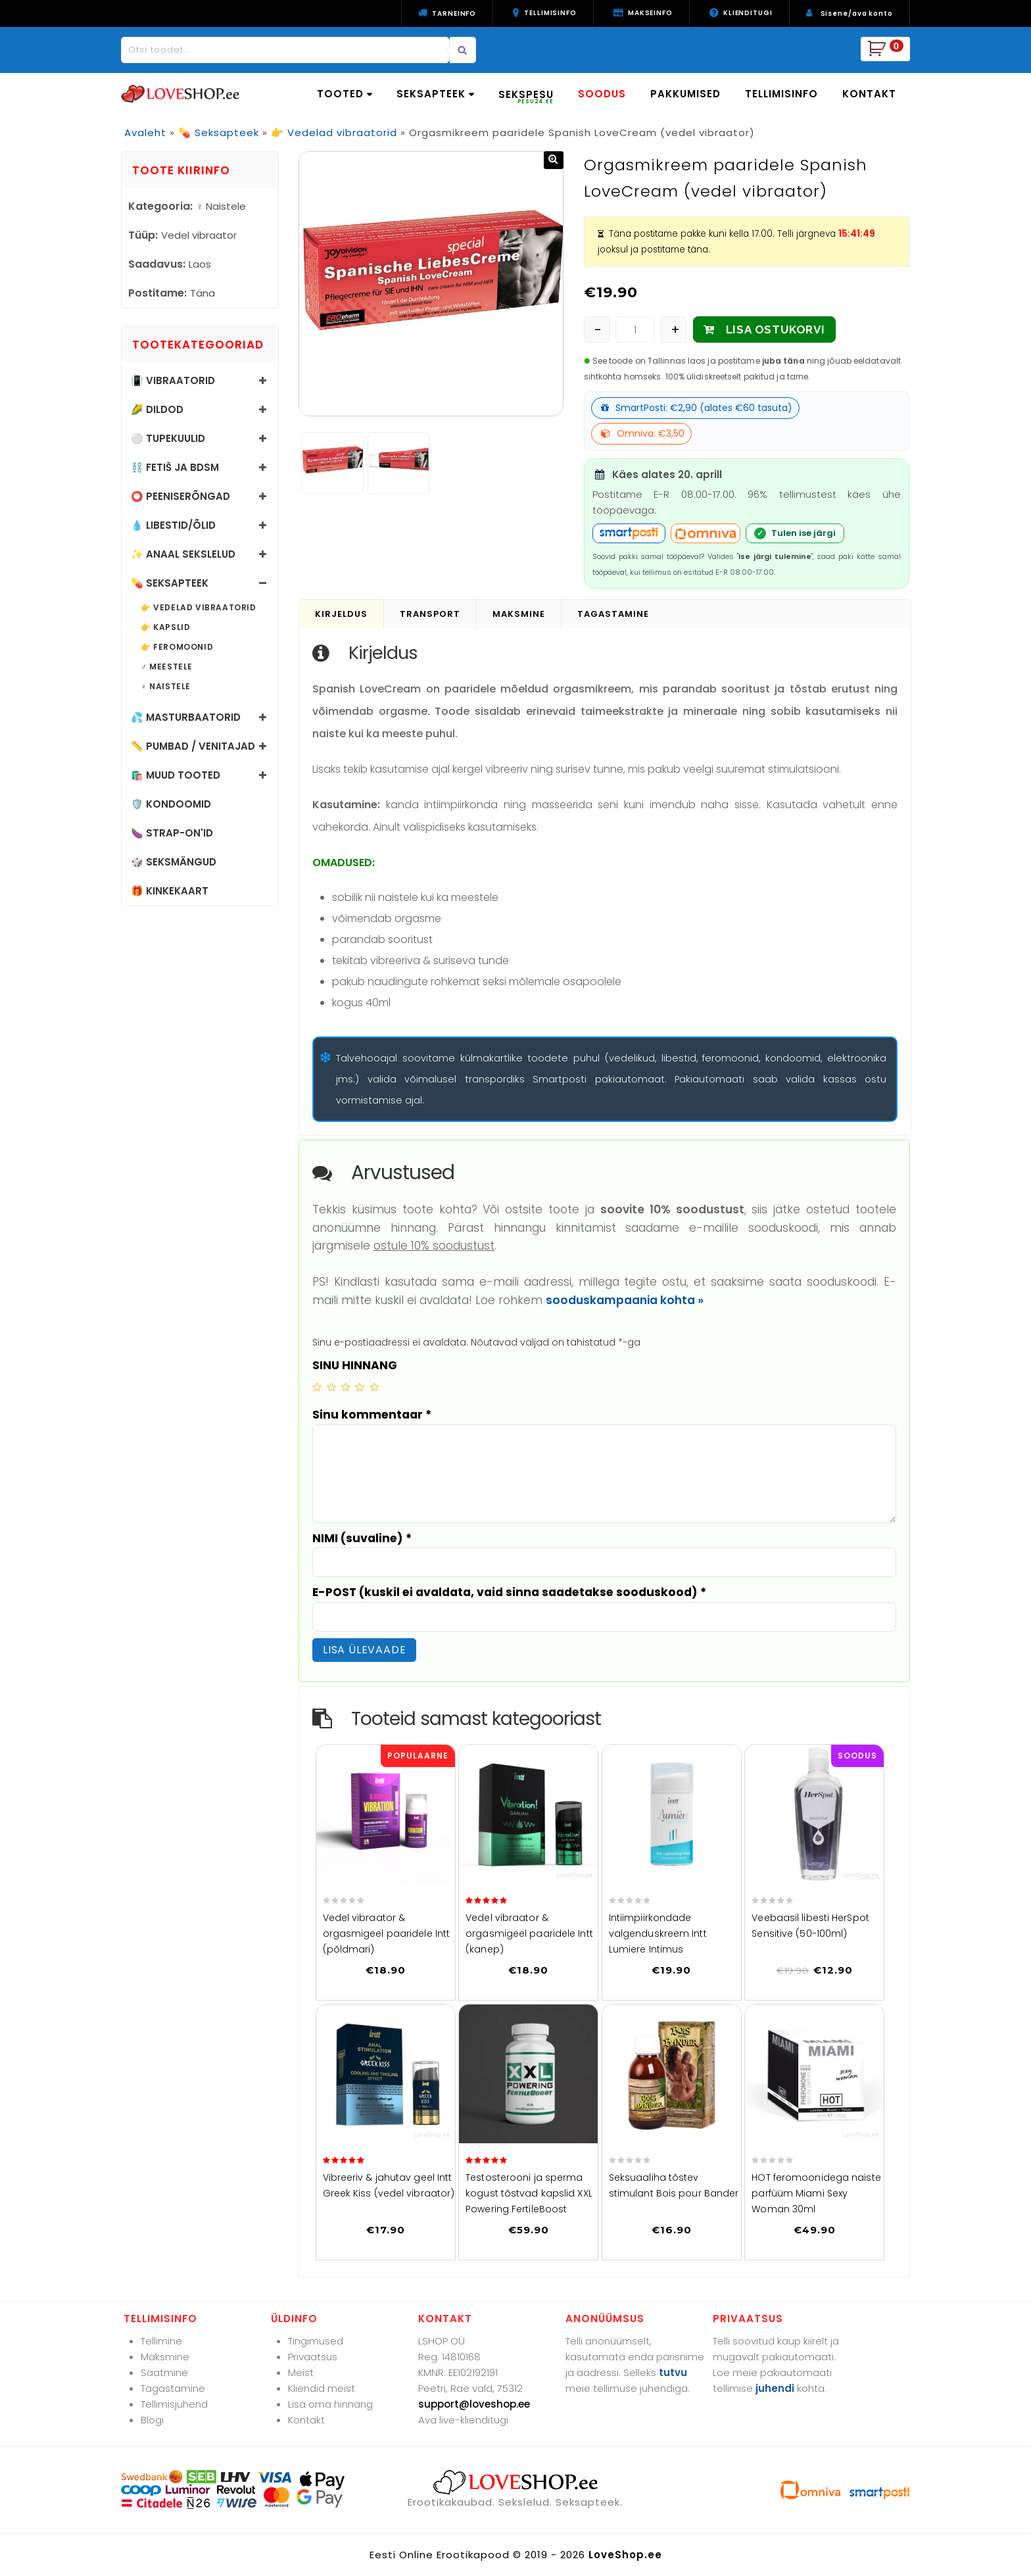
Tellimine (161, 2341)
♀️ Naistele (166, 686)
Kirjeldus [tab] (341, 614)
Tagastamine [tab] (613, 614)
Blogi (152, 2420)
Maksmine (165, 2357)
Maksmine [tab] (518, 614)
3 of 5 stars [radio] (345, 1387)
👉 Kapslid (165, 627)
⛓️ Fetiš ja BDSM (175, 467)
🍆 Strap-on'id (172, 833)
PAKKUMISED (685, 94)
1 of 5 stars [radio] (317, 1387)
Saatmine (164, 2372)
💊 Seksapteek (218, 132)
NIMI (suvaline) (362, 1538)
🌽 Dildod (157, 409)
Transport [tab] (430, 614)
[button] (553, 160)
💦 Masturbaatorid (186, 717)
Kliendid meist (321, 2388)
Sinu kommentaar (371, 1414)
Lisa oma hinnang (330, 2404)
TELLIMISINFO (781, 94)
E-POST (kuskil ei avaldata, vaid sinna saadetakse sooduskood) (509, 1592)
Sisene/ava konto (857, 13)
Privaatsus (312, 2357)
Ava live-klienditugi (463, 2420)
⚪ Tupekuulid (168, 438)
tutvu (673, 2372)
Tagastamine (173, 2388)
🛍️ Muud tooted (175, 775)
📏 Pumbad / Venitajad (193, 746)
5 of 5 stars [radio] (374, 1387)
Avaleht (145, 132)
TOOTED (344, 94)
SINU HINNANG (354, 1365)
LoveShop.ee (625, 2555)
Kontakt (306, 2420)
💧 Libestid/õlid (173, 525)
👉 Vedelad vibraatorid (334, 132)
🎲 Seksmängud (173, 862)
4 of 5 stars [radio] (359, 1387)
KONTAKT (869, 94)
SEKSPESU (526, 96)
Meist (301, 2372)
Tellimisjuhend (174, 2404)
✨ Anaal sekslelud (183, 554)
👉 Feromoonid (177, 647)
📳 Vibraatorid (173, 380)
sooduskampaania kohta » (625, 1300)
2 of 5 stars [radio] (331, 1387)
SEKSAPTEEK (435, 94)
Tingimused (315, 2341)
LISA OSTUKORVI (775, 329)
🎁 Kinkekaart (169, 891)
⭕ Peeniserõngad (180, 496)
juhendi (774, 2388)
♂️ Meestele (167, 667)
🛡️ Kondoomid (171, 804)
